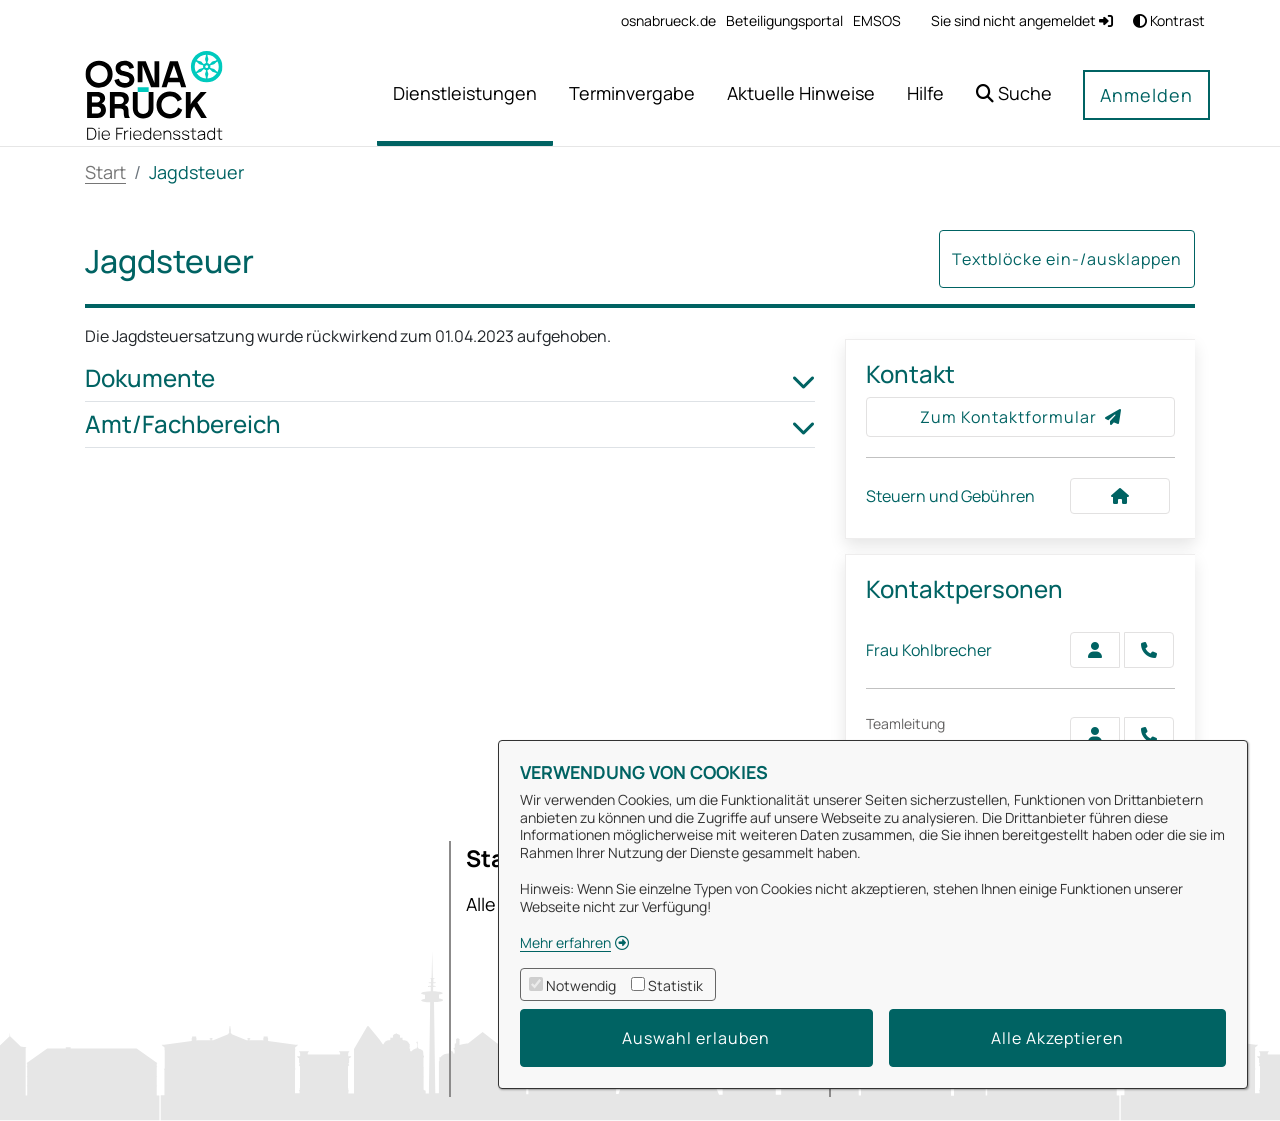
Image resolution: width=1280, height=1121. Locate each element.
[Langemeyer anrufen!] (1149, 735)
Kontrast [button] (1169, 20)
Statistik (675, 985)
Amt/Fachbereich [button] (450, 424)
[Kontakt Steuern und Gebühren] (1120, 496)
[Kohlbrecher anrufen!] (1149, 650)
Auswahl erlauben (696, 1038)
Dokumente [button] (450, 378)
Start (105, 172)
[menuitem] (668, 20)
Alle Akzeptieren (1057, 1038)
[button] (1014, 95)
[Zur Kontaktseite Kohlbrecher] (1095, 650)
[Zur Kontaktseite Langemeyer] (1095, 735)
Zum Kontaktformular (1021, 417)
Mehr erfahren (565, 942)
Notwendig (581, 985)
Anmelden (1146, 95)
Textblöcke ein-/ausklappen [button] (1067, 259)
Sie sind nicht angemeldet (1022, 20)
